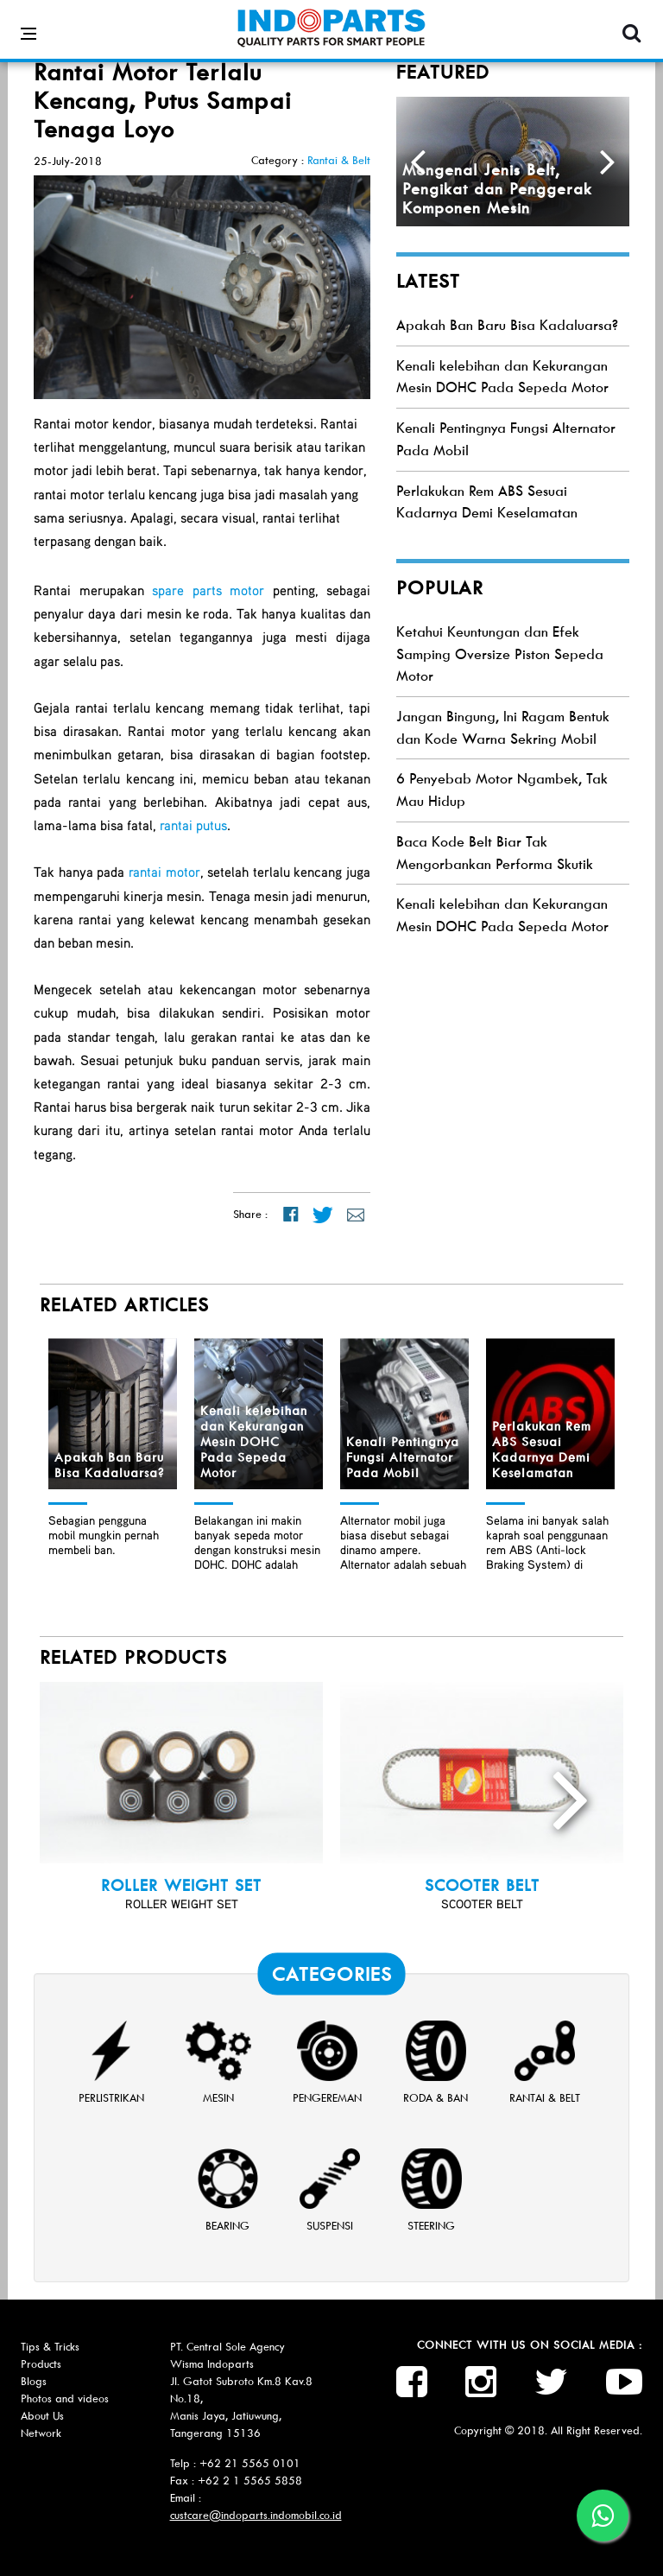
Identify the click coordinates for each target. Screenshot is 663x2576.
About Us (42, 2415)
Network (41, 2433)
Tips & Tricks (50, 2346)
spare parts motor (208, 590)
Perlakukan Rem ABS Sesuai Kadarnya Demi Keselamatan (541, 1449)
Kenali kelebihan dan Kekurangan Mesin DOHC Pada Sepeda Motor (253, 1442)
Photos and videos (65, 2398)
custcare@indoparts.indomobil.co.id (256, 2515)
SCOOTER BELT (482, 1885)
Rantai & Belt (338, 160)
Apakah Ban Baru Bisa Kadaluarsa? (507, 325)
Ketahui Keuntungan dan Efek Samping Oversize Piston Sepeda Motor (499, 654)
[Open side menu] (28, 20)
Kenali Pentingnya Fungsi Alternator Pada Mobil (402, 1457)
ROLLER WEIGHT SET (181, 1885)
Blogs (34, 2381)
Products (41, 2363)
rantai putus (193, 825)
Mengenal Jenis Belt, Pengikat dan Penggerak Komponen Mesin (497, 189)
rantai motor (164, 871)
